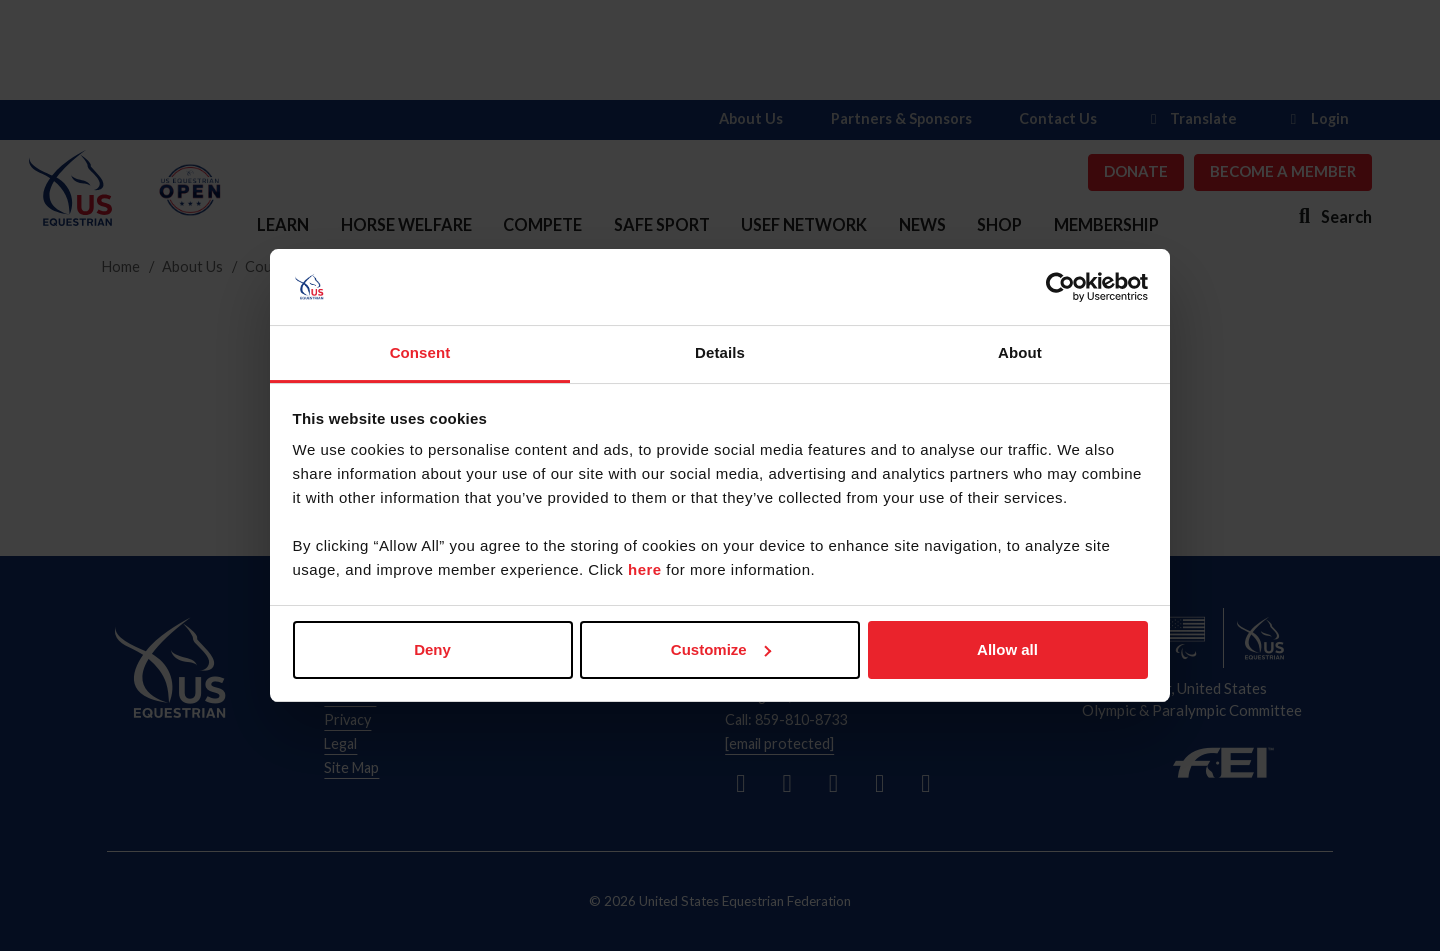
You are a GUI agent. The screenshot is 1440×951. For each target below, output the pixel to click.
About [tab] (1020, 352)
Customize (721, 649)
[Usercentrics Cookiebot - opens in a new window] (1060, 287)
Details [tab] (720, 352)
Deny (432, 649)
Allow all (1007, 649)
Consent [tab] (420, 352)
